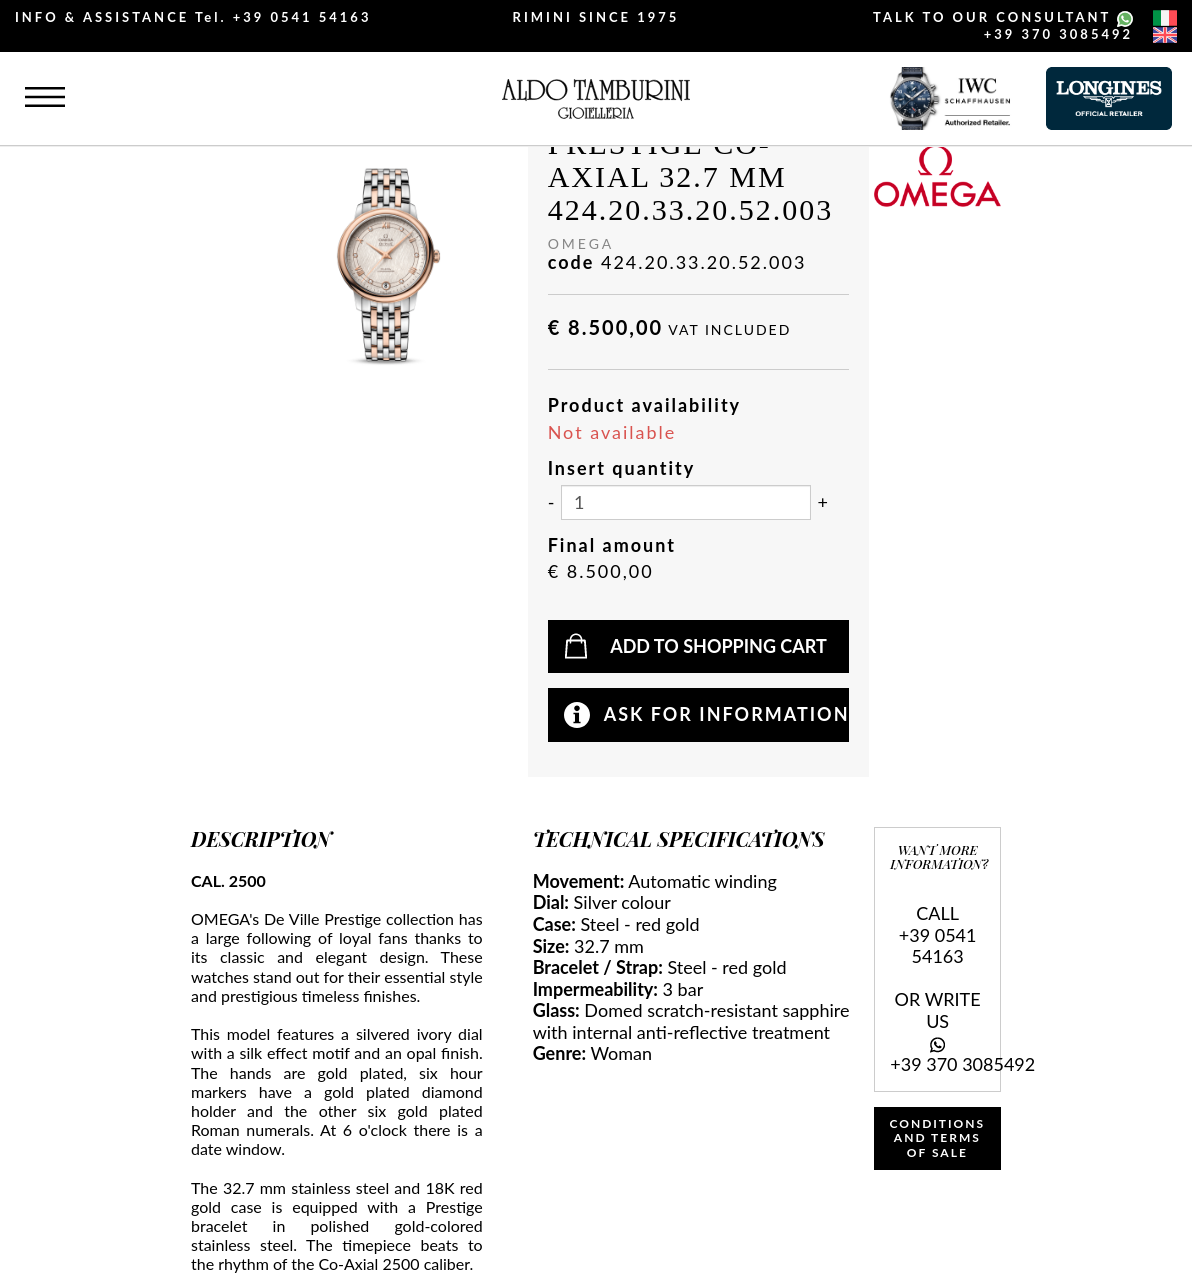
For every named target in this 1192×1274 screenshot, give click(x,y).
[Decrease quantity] (551, 503)
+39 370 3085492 (1058, 34)
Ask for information (727, 714)
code (571, 262)
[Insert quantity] (686, 502)
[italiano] (1165, 18)
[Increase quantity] (823, 503)
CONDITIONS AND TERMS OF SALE (938, 1138)
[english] (1165, 35)
